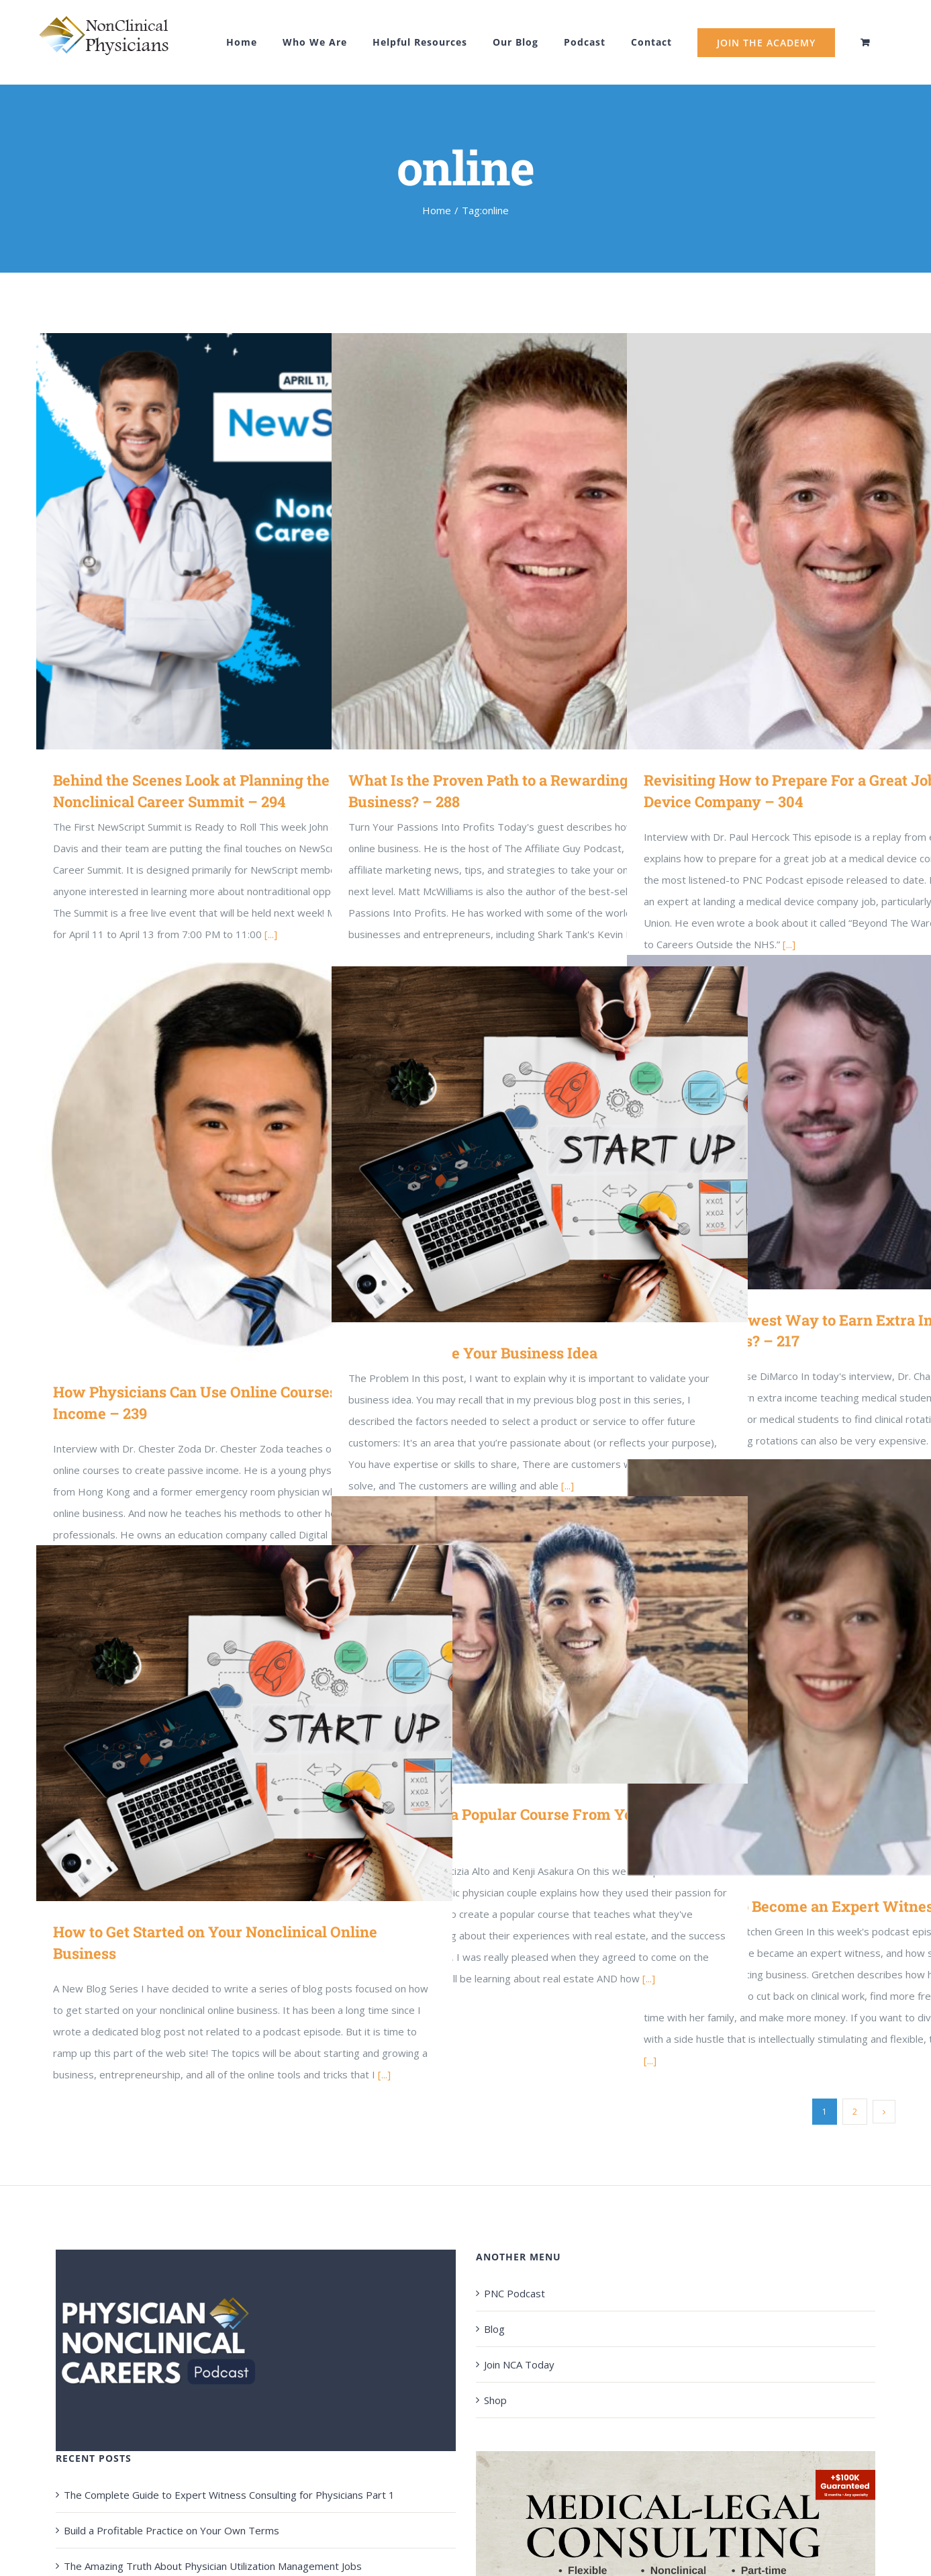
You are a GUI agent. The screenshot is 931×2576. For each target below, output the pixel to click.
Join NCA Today (519, 2364)
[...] (650, 2060)
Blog (494, 2329)
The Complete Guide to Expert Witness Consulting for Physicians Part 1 (229, 2494)
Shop (495, 2400)
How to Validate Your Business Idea (472, 1353)
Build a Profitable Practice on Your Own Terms (171, 2530)
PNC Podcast (514, 2293)
